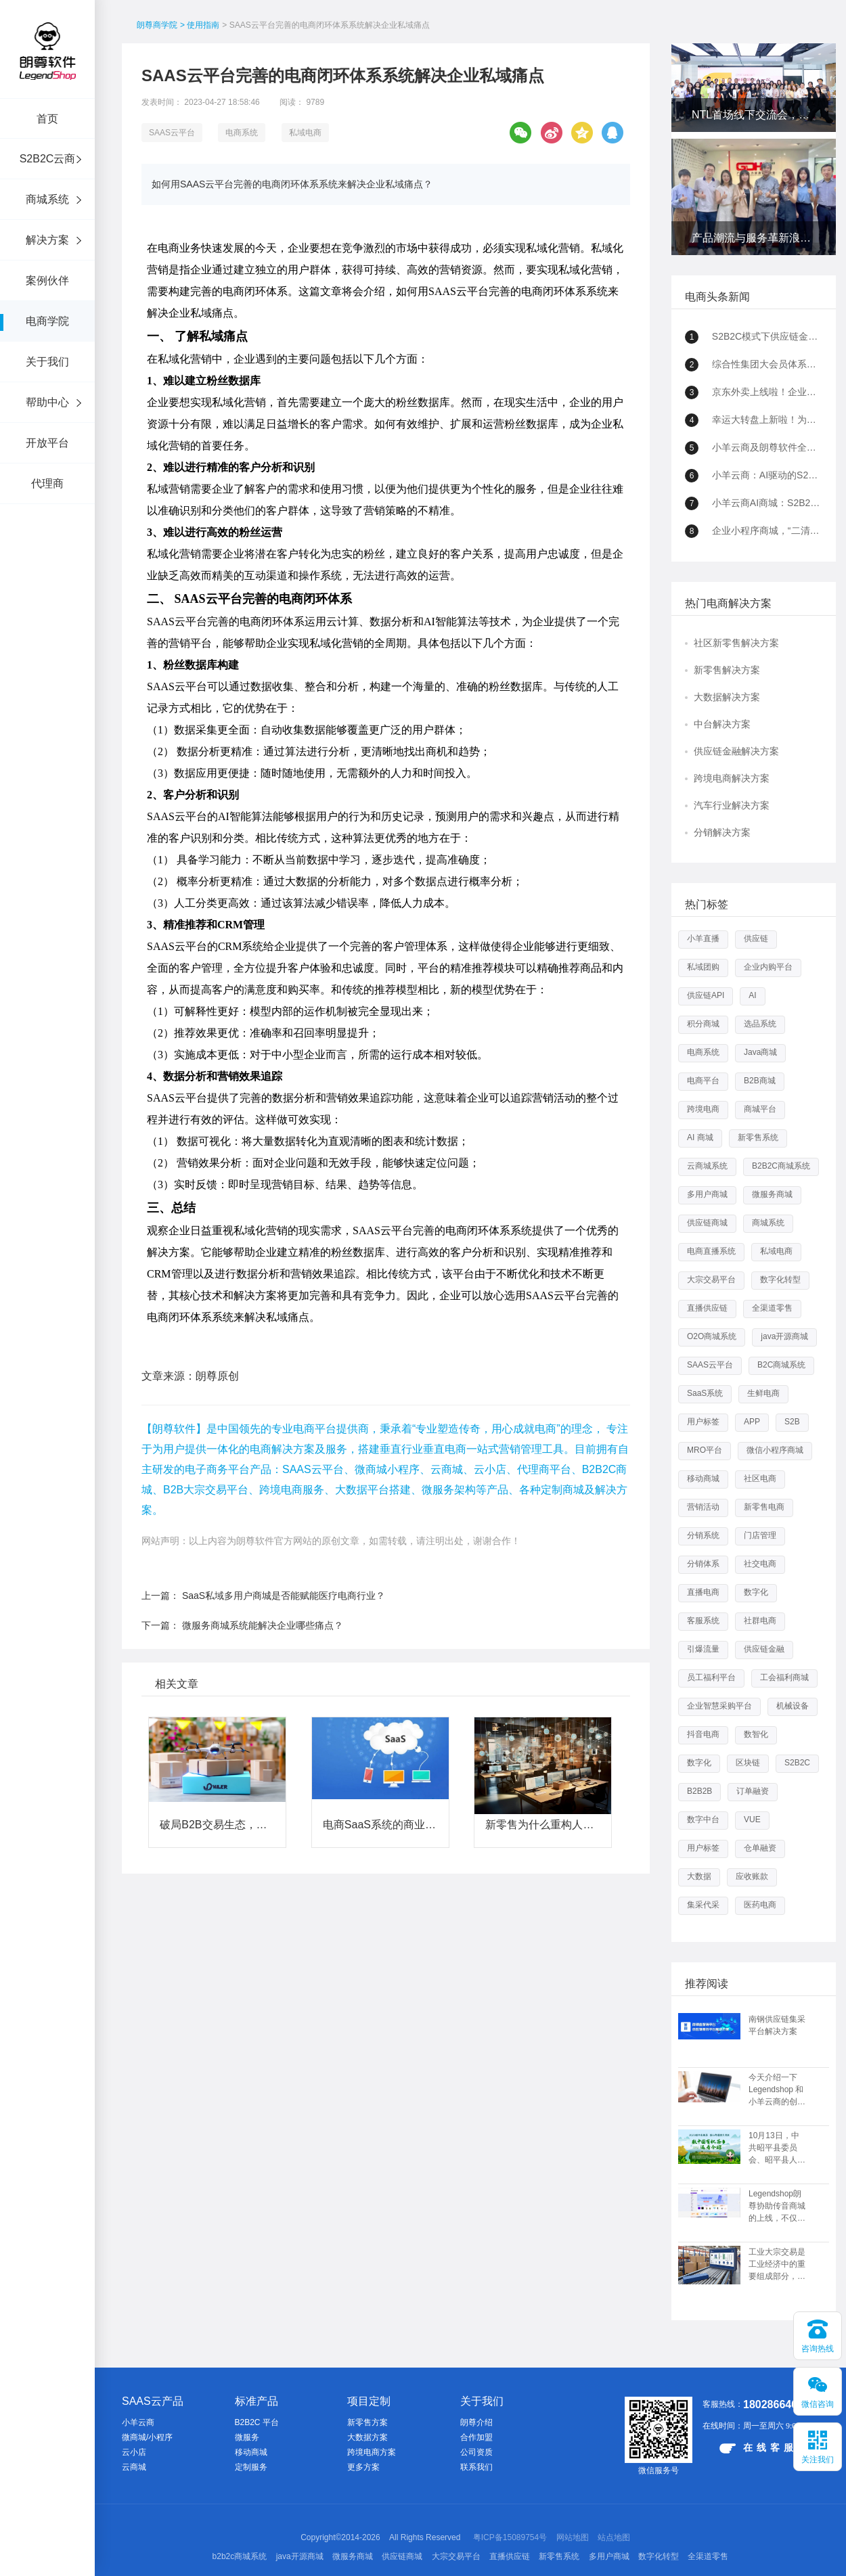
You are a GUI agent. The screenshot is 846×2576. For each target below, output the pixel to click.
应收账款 (752, 1876)
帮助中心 (47, 402)
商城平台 (760, 1109)
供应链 (756, 938)
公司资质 (476, 2452)
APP (752, 1421)
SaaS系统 (705, 1393)
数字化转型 (780, 1279)
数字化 (756, 1592)
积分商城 (703, 1024)
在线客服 (758, 2448)
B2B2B (699, 1791)
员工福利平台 (711, 1677)
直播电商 (703, 1592)
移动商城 (703, 1478)
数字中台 (703, 1819)
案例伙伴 (47, 280)
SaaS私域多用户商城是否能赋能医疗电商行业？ (283, 1595)
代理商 (47, 483)
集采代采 (703, 1905)
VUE (752, 1819)
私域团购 (703, 967)
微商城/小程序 (147, 2437)
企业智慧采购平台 (719, 1706)
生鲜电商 (763, 1393)
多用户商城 (707, 1194)
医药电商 (760, 1905)
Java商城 (760, 1052)
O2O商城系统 (711, 1336)
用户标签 (703, 1421)
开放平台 (47, 443)
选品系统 (760, 1024)
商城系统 (47, 199)
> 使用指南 (199, 25)
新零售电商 (764, 1507)
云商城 (134, 2467)
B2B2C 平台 (257, 2422)
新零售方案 (367, 2422)
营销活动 (703, 1507)
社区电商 (760, 1478)
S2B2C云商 (48, 158)
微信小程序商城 (775, 1450)
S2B (792, 1421)
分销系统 (703, 1535)
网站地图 (572, 2537)
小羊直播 (703, 938)
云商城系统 (707, 1166)
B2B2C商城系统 (781, 1166)
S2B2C (797, 1762)
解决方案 (47, 240)
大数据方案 (367, 2437)
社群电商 (760, 1620)
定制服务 (251, 2467)
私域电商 (305, 132)
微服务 (247, 2437)
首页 (47, 119)
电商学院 (47, 321)
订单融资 (752, 1791)
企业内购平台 (768, 967)
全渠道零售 (772, 1308)
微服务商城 (772, 1194)
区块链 (748, 1762)
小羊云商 (138, 2422)
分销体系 (703, 1563)
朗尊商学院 (157, 25)
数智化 (756, 1734)
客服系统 (703, 1620)
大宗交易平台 (711, 1279)
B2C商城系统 (781, 1365)
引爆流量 (703, 1649)
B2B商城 (760, 1080)
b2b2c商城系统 (240, 2556)
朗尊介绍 (476, 2422)
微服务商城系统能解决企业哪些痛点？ (262, 1625)
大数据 (699, 1876)
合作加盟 (476, 2437)
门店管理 (760, 1535)
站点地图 (614, 2537)
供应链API (705, 995)
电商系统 (241, 132)
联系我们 (476, 2467)
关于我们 (47, 361)
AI (752, 995)
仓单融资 (760, 1848)
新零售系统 (758, 1137)
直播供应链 (707, 1308)
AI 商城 (700, 1137)
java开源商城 (784, 1336)
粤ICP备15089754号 (510, 2537)
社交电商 (760, 1563)
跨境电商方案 (371, 2452)
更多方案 (363, 2467)
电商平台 (703, 1080)
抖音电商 (703, 1734)
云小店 (134, 2452)
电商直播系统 (711, 1251)
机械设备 (792, 1706)
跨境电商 (703, 1109)
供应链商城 (707, 1222)
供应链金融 (764, 1649)
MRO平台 (704, 1450)
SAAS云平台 (172, 132)
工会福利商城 (784, 1677)
